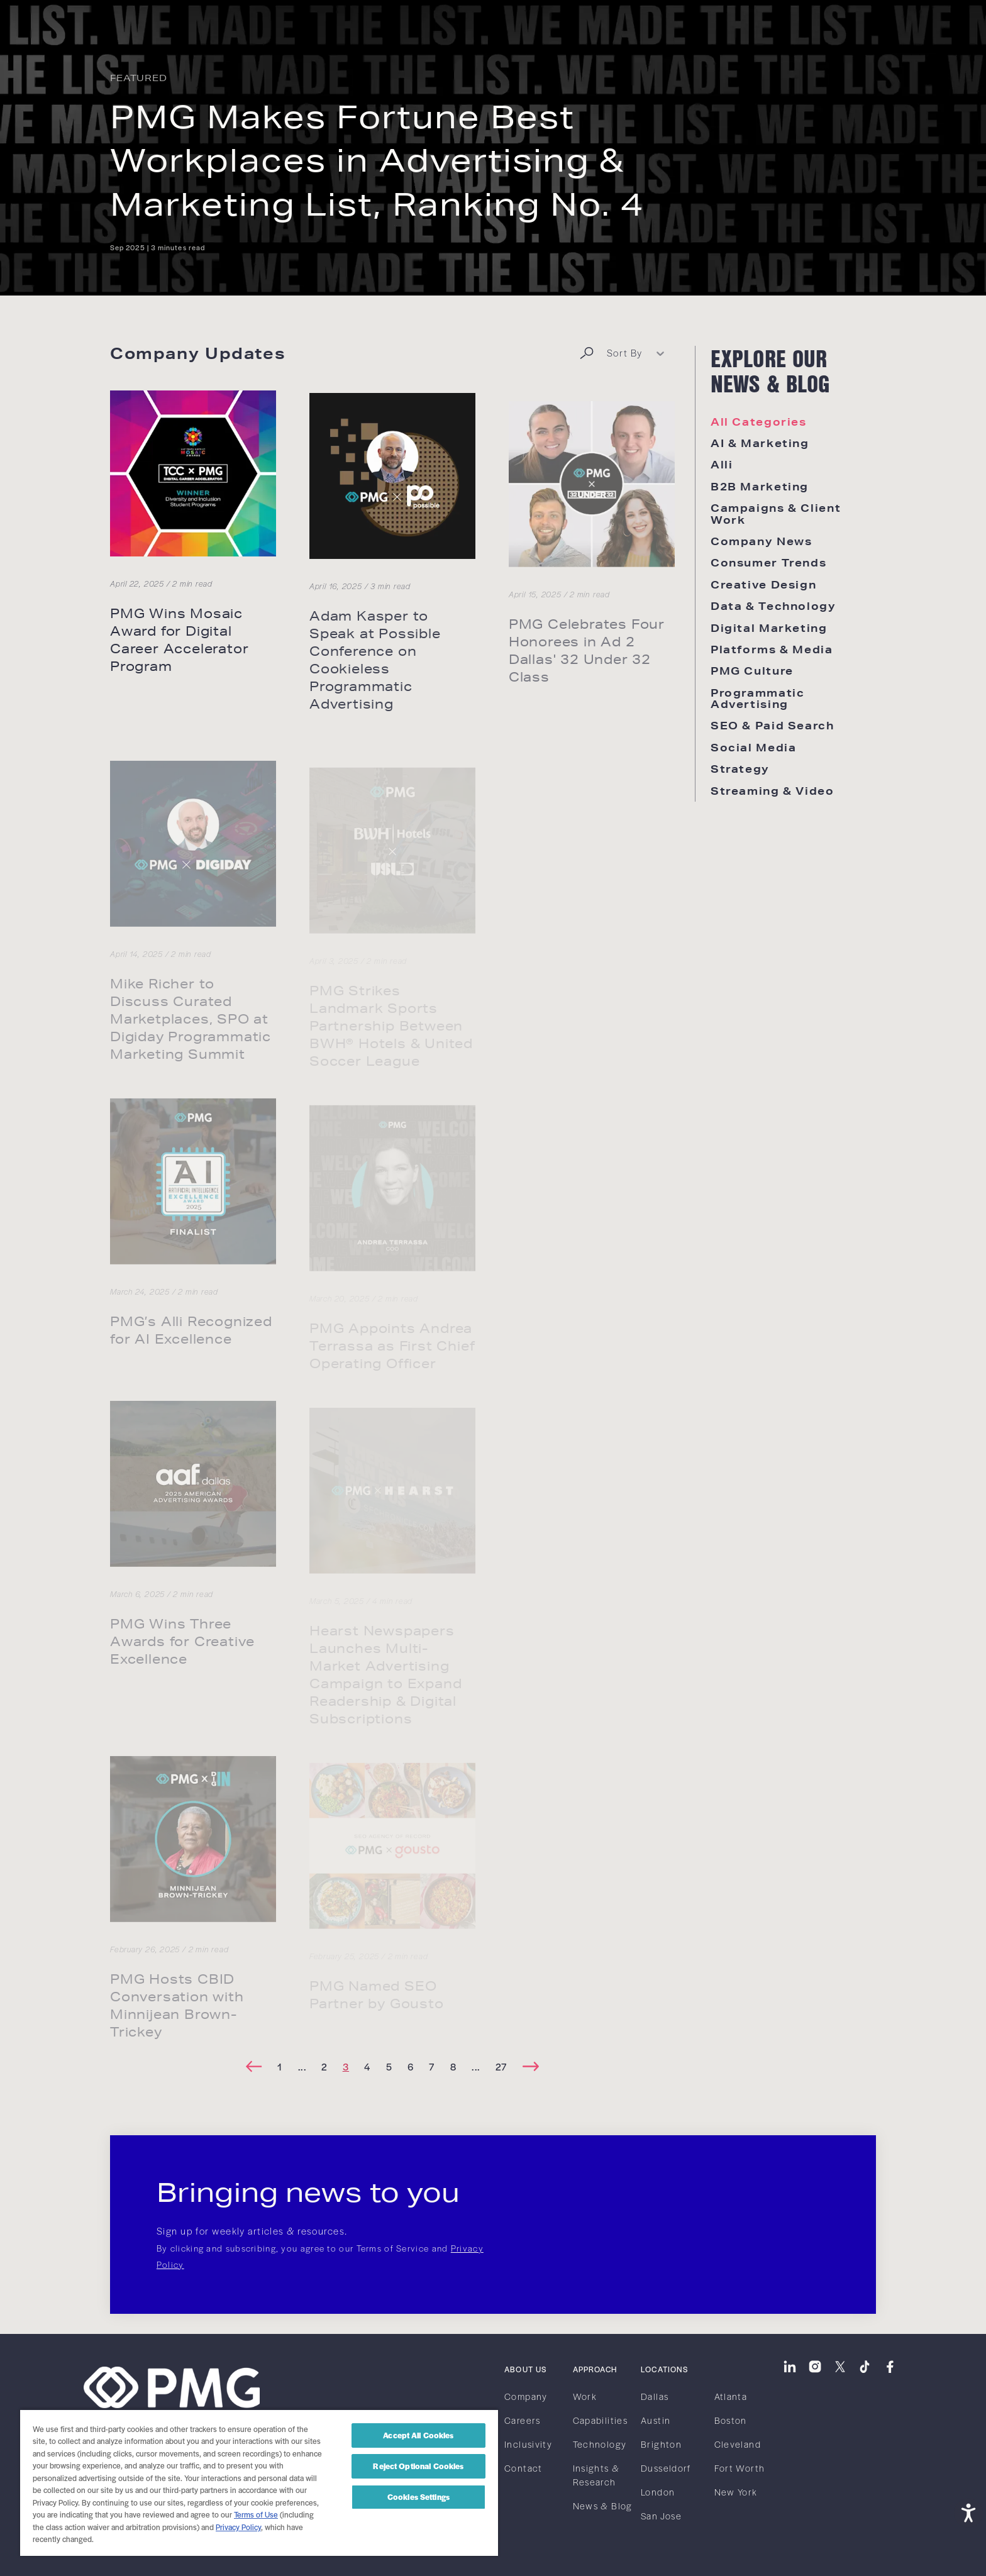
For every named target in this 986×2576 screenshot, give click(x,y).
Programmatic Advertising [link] (757, 698)
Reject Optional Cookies (418, 2466)
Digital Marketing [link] (769, 627)
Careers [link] (522, 2420)
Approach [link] (595, 2369)
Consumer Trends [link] (768, 562)
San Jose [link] (661, 2515)
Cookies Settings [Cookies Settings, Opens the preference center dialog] (418, 2496)
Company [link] (526, 2396)
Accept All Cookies (418, 2435)
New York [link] (736, 2491)
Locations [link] (665, 2369)
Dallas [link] (654, 2396)
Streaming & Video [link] (772, 790)
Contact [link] (523, 2468)
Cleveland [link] (737, 2444)
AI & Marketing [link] (760, 443)
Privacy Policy (238, 2527)
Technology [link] (600, 2444)
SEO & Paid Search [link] (772, 725)
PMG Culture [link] (752, 670)
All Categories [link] (759, 421)
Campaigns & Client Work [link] (776, 513)
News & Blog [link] (603, 2505)
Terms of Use (256, 2514)
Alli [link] (722, 464)
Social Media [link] (753, 747)
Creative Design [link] (763, 584)
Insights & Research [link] (596, 2475)
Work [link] (585, 2396)
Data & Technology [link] (773, 605)
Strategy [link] (740, 768)
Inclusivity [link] (528, 2444)
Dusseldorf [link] (666, 2468)
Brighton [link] (661, 2444)
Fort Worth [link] (739, 2468)
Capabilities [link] (600, 2420)
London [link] (658, 2491)
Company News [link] (761, 541)
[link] (119, 23)
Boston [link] (730, 2420)
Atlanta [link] (731, 2396)
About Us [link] (525, 2369)
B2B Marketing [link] (760, 486)
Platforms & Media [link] (772, 649)
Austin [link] (655, 2420)
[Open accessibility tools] (968, 2512)
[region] (259, 2482)
